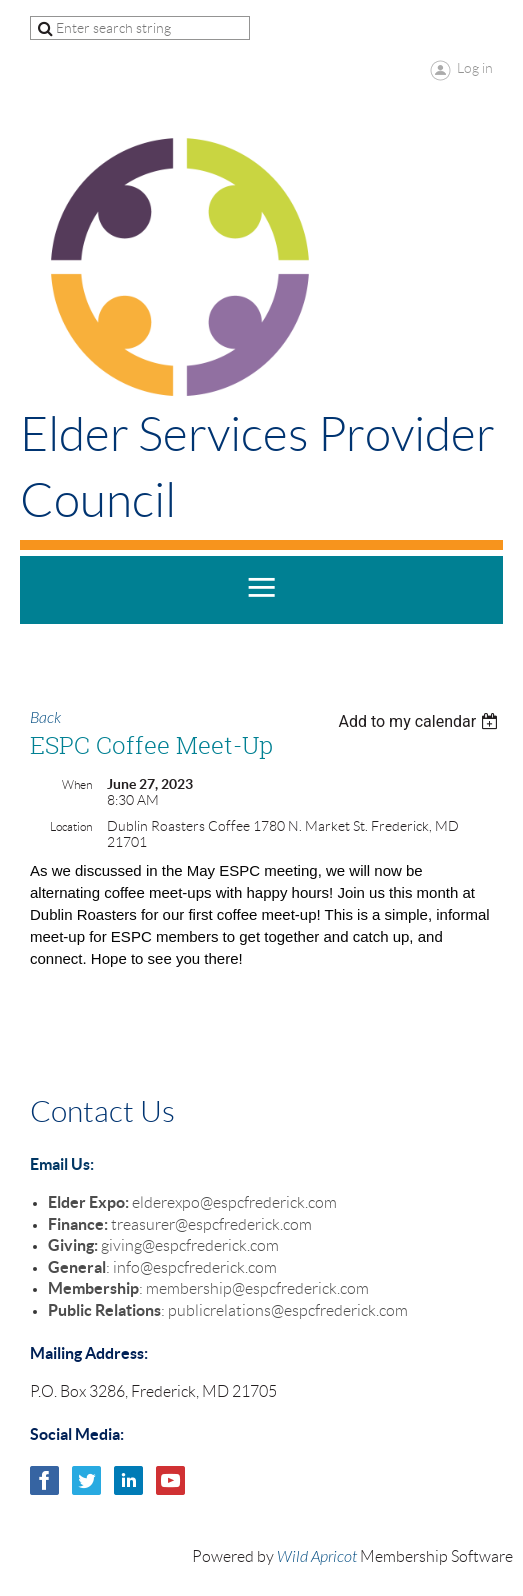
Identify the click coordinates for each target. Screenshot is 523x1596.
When (77, 784)
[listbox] (420, 721)
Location (71, 826)
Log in (475, 68)
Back (45, 718)
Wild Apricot (317, 1557)
